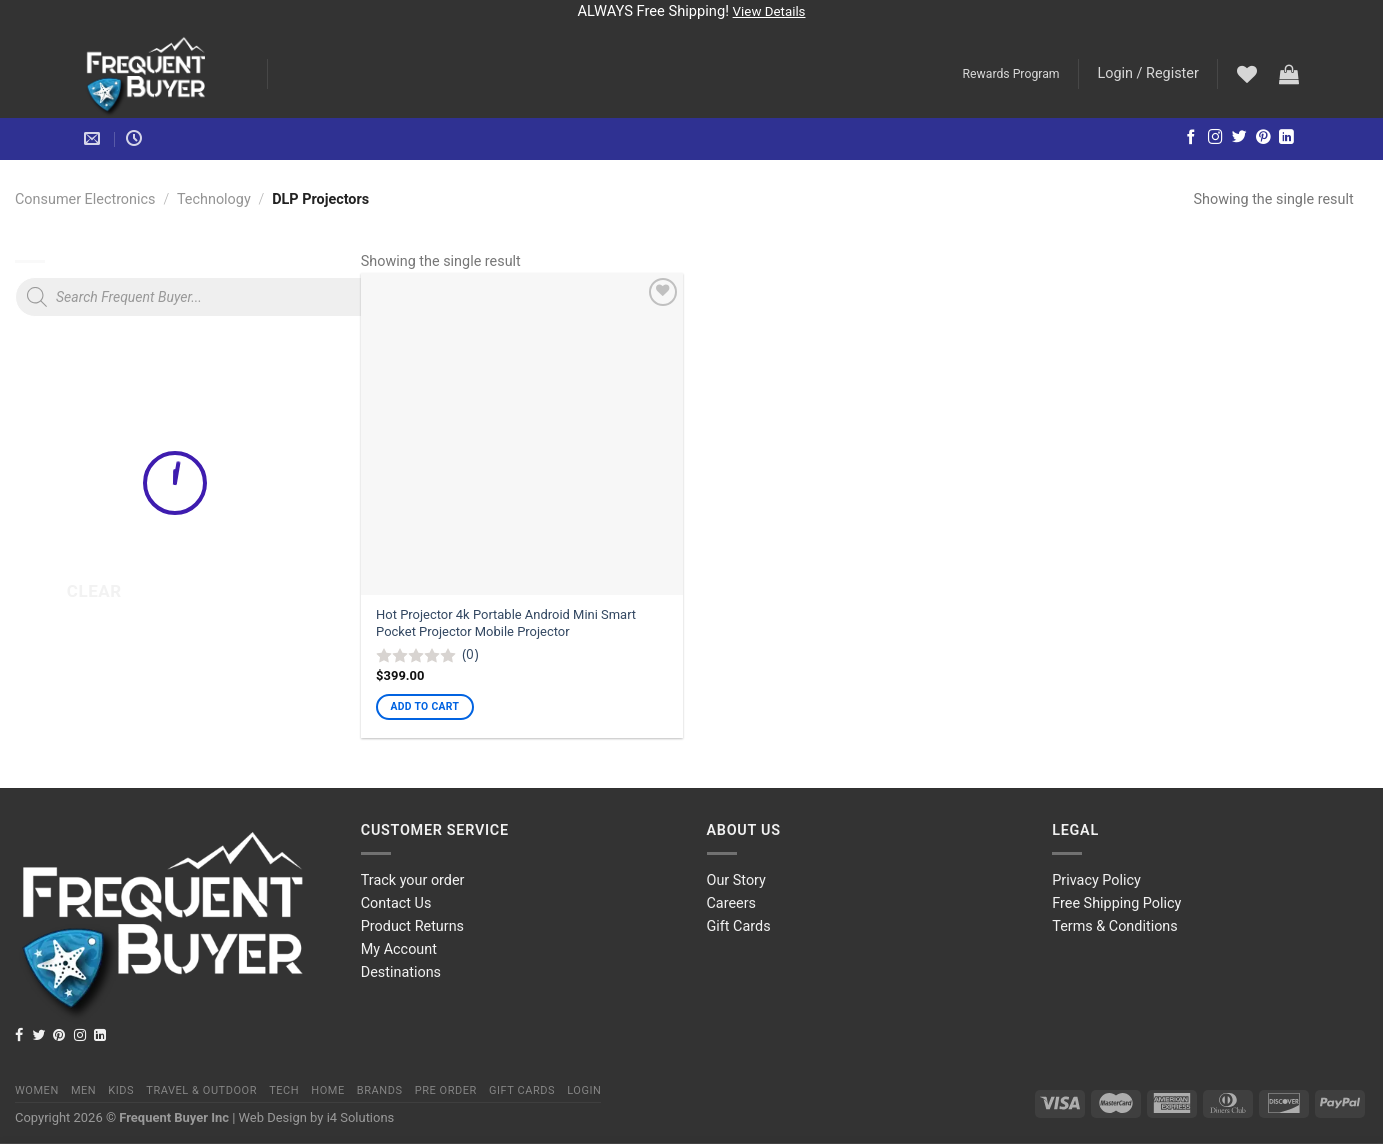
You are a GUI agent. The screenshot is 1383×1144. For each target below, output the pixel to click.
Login (584, 1090)
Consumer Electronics (85, 199)
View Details (769, 11)
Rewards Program (1011, 74)
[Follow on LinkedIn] (1286, 138)
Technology (214, 199)
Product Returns (412, 926)
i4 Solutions (361, 1117)
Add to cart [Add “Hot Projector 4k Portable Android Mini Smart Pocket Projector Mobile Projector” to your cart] (425, 706)
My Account (399, 949)
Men (83, 1090)
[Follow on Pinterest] (1263, 138)
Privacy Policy (1096, 880)
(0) (470, 654)
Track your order (413, 880)
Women (37, 1090)
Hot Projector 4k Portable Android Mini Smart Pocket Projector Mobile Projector (506, 623)
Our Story (736, 880)
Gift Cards (739, 926)
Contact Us (396, 903)
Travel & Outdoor (201, 1090)
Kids (121, 1090)
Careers (732, 903)
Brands (380, 1090)
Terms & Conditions (1114, 926)
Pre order (446, 1090)
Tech (284, 1090)
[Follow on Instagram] (1215, 138)
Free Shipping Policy (1116, 903)
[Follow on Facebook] (1191, 138)
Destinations (401, 972)
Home (327, 1090)
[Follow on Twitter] (1239, 138)
